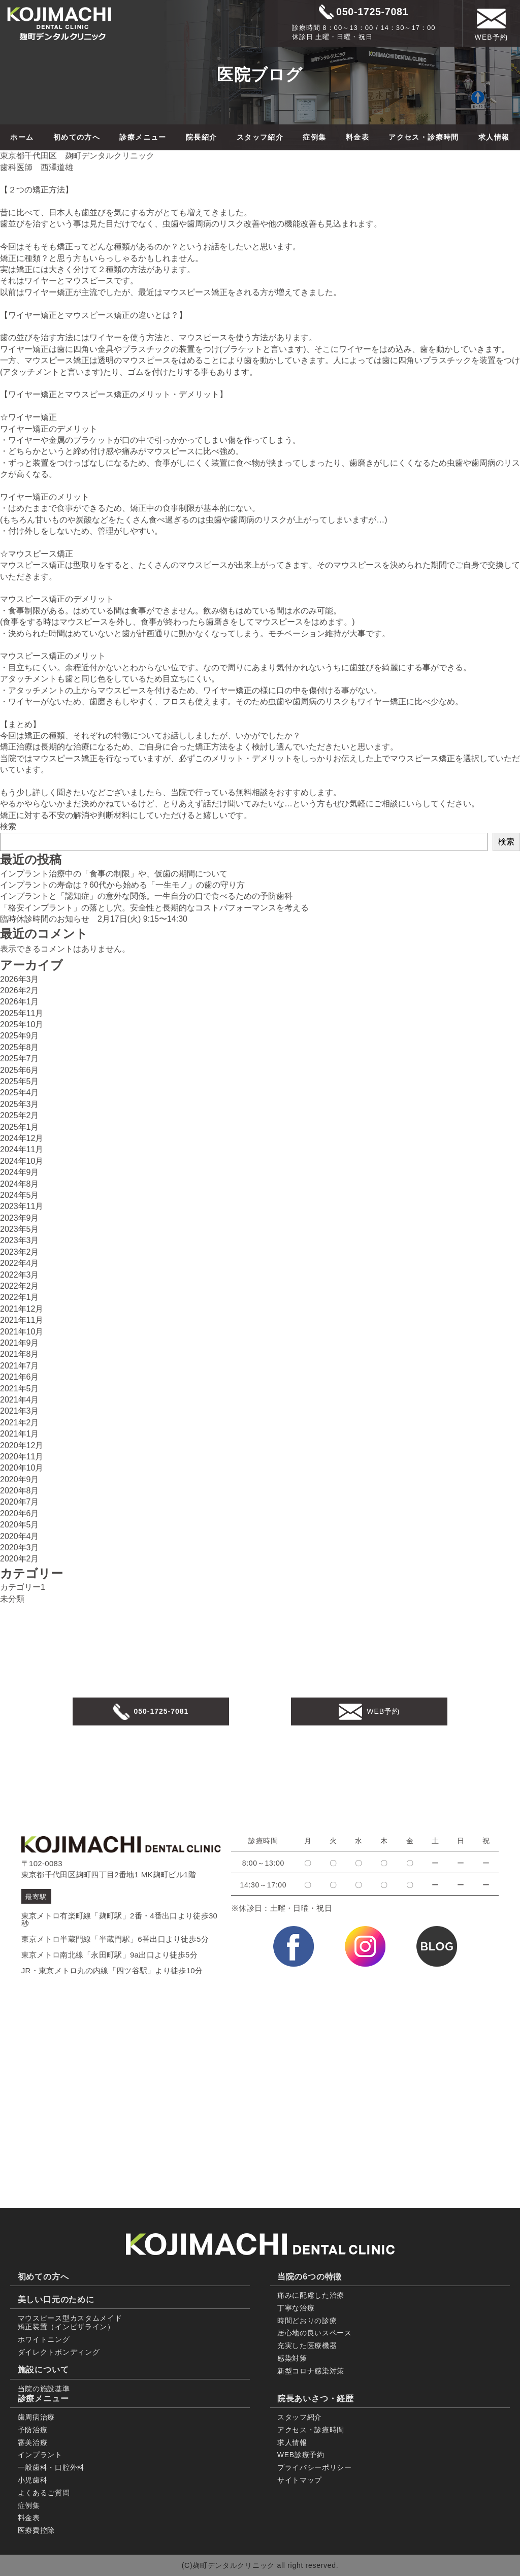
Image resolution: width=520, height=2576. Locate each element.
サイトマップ (299, 2480)
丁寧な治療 (296, 2308)
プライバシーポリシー (314, 2467)
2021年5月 (19, 1388)
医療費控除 (36, 2530)
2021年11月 (21, 1320)
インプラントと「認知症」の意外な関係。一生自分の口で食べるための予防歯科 (146, 896)
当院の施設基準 (44, 2389)
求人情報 (494, 137)
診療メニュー (142, 137)
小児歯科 (33, 2480)
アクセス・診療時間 (423, 137)
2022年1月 (19, 1297)
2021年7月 (19, 1365)
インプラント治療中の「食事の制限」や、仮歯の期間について (114, 873)
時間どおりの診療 (307, 2321)
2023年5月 (19, 1229)
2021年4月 (19, 1399)
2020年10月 (21, 1467)
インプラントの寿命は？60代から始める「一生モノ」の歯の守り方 (122, 885)
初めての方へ (76, 137)
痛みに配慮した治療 (310, 2295)
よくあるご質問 (44, 2493)
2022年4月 (19, 1263)
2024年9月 (19, 1172)
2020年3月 (19, 1547)
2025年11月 (21, 1013)
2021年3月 (19, 1411)
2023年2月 (19, 1252)
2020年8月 (19, 1490)
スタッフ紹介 (260, 137)
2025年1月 (19, 1127)
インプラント (40, 2455)
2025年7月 (19, 1058)
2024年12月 (21, 1138)
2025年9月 (19, 1035)
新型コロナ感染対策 (310, 2371)
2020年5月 (19, 1524)
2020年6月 (19, 1513)
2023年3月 (19, 1240)
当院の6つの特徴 (309, 2276)
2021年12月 (21, 1309)
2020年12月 (21, 1445)
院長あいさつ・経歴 (315, 2398)
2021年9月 (19, 1343)
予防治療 (33, 2430)
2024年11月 (21, 1149)
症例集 (314, 137)
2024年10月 (21, 1161)
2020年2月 (19, 1558)
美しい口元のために (56, 2299)
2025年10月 (21, 1024)
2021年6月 (19, 1377)
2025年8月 (19, 1047)
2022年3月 (19, 1274)
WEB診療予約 (300, 2455)
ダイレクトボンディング (59, 2352)
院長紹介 (201, 137)
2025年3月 (19, 1104)
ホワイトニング (44, 2339)
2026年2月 (19, 990)
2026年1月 (19, 1001)
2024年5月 (19, 1195)
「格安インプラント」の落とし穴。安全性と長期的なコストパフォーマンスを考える (154, 907)
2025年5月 (19, 1081)
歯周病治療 (36, 2417)
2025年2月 (19, 1115)
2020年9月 (19, 1479)
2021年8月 (19, 1354)
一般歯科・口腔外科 (51, 2467)
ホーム (22, 137)
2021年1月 (19, 1433)
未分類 (12, 1598)
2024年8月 (19, 1184)
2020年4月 (19, 1536)
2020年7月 (19, 1501)
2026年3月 (19, 979)
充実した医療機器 (307, 2345)
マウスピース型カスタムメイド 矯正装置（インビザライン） (70, 2322)
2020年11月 (21, 1456)
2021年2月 (19, 1422)
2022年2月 (19, 1286)
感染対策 (292, 2358)
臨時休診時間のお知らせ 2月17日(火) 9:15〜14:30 (93, 919)
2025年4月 (19, 1092)
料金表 (357, 137)
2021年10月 (21, 1331)
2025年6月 (19, 1070)
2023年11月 (21, 1206)
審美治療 (33, 2442)
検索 (8, 826)
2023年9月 (19, 1218)
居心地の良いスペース (314, 2333)
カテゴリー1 (22, 1587)
